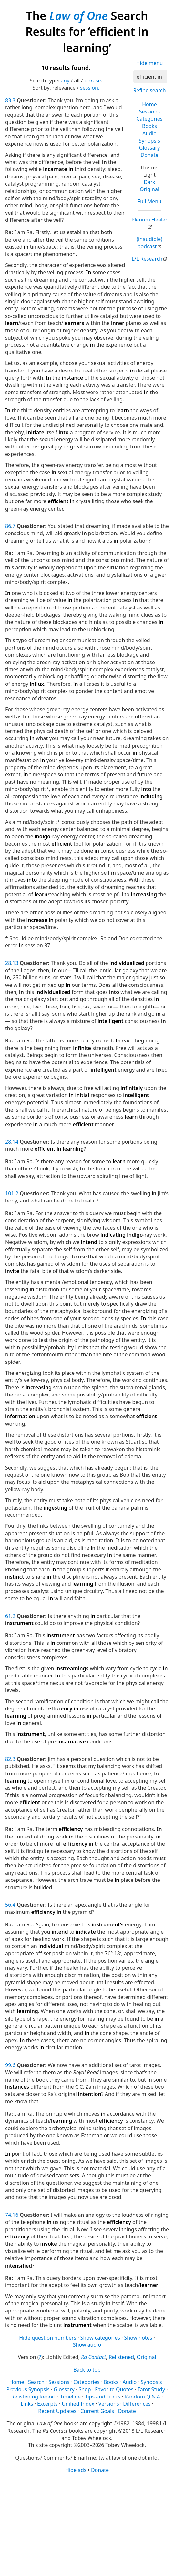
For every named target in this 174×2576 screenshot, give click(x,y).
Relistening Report (33, 2396)
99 (8, 2065)
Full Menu (149, 201)
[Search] (150, 76)
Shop (84, 2389)
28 (8, 962)
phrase (92, 80)
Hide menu (149, 63)
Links (27, 2403)
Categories (150, 118)
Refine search (149, 90)
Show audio (87, 2344)
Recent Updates (57, 2411)
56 (8, 1904)
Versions (108, 2403)
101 (9, 1193)
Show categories (100, 2337)
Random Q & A (142, 2396)
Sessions (149, 111)
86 (8, 526)
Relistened (121, 2357)
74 (8, 2214)
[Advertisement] (87, 2524)
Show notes (138, 2337)
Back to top (87, 2369)
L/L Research (147, 258)
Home (149, 104)
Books (149, 126)
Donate (149, 154)
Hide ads (76, 2470)
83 (8, 100)
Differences (136, 2403)
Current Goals (97, 2411)
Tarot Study (151, 2389)
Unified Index (78, 2403)
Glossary (149, 147)
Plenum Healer (149, 219)
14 (15, 1141)
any (65, 80)
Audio (149, 133)
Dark (149, 182)
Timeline (70, 2396)
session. (89, 87)
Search (36, 2382)
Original (149, 189)
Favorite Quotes (114, 2389)
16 (15, 2214)
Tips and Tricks (102, 2396)
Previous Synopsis (27, 2389)
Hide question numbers (47, 2337)
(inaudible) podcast (149, 242)
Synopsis (149, 140)
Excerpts (47, 2403)
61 (8, 1616)
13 (15, 962)
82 (8, 1758)
